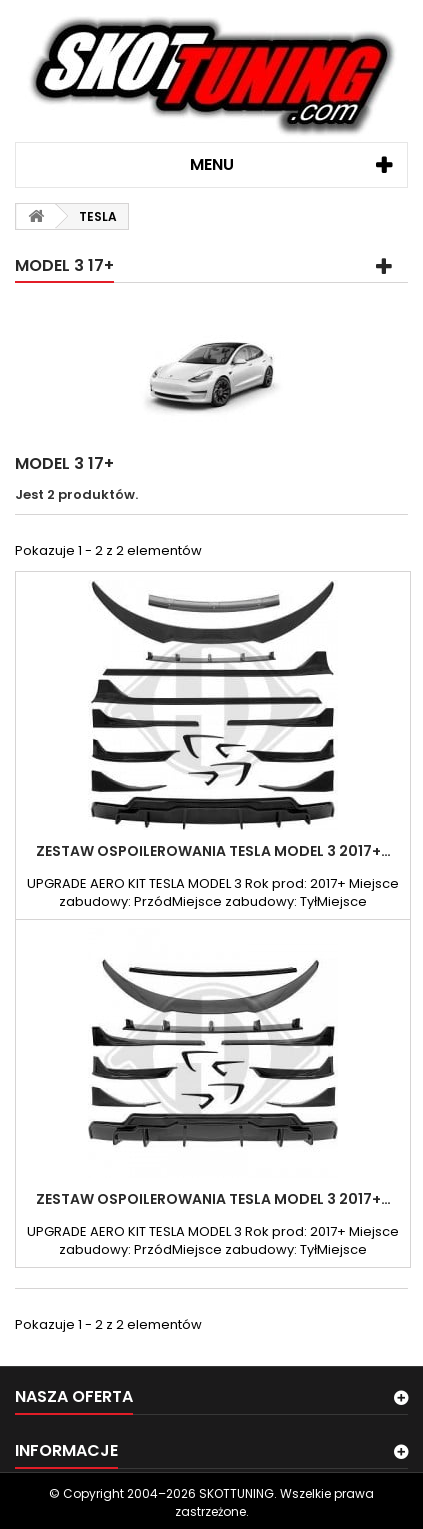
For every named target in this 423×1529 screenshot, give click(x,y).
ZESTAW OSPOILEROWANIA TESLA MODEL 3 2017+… (213, 851)
